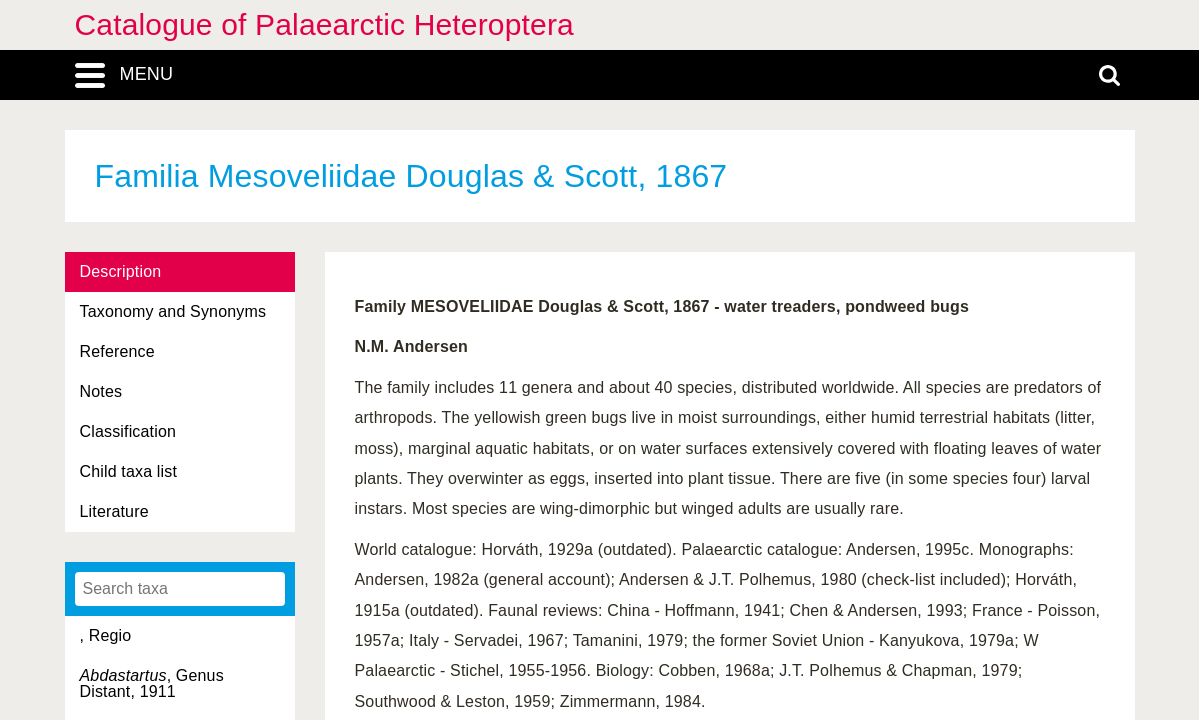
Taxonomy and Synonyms (173, 311)
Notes (101, 391)
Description (121, 271)
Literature (114, 511)
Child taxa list (129, 471)
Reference (117, 351)
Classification (128, 431)
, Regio (106, 635)
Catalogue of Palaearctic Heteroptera (324, 24)
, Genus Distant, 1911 (152, 683)
